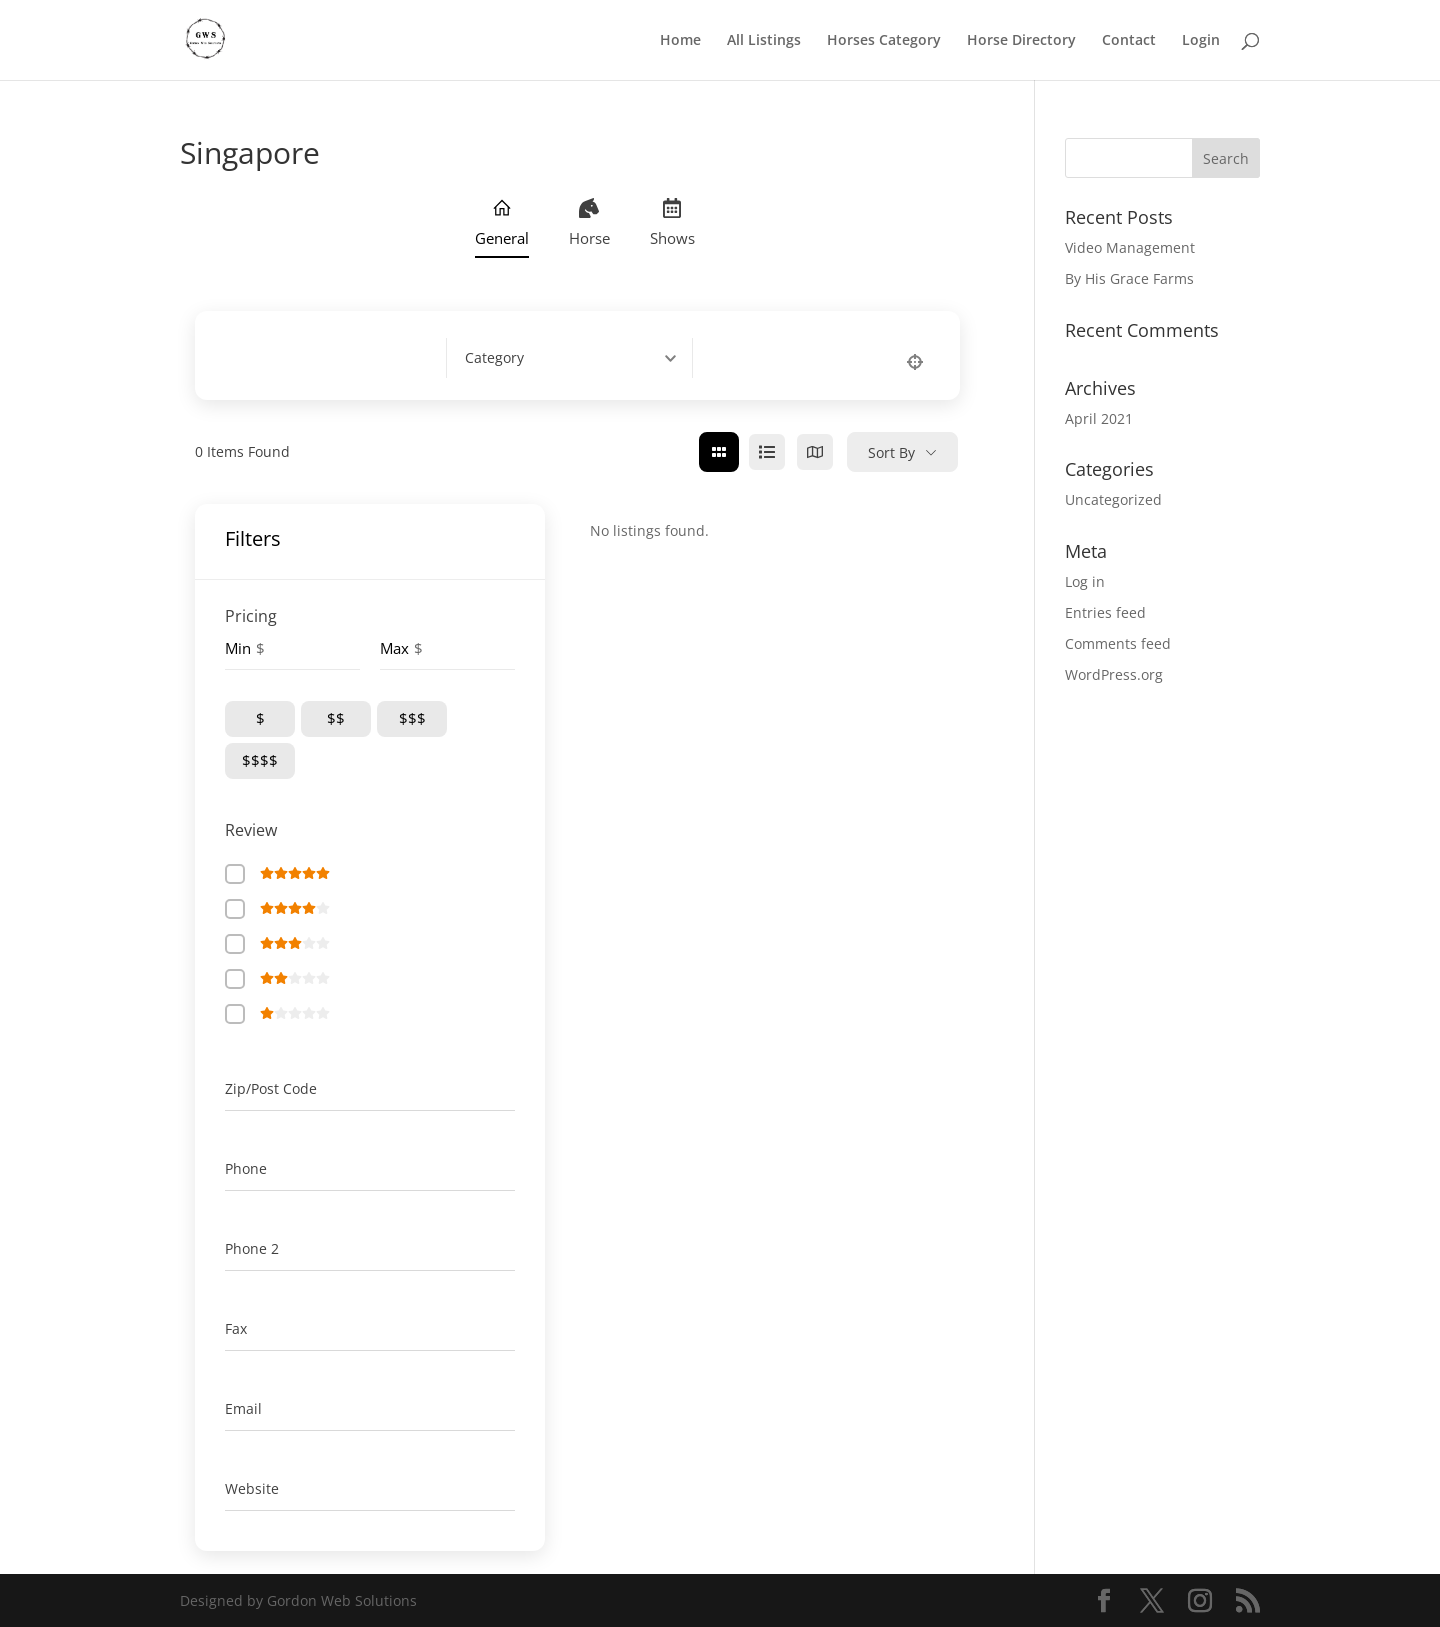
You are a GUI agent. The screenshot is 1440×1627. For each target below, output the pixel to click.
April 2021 (1099, 418)
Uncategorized (1113, 499)
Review (251, 830)
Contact (1129, 41)
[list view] (767, 452)
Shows (672, 223)
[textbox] (494, 358)
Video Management (1130, 247)
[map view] (815, 452)
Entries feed (1105, 612)
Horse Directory (1021, 41)
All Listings (764, 41)
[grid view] (719, 452)
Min (238, 648)
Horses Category (884, 41)
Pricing (251, 616)
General (502, 223)
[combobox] (578, 358)
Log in (1085, 581)
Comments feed (1118, 643)
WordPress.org (1114, 674)
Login (1201, 41)
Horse (589, 223)
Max (394, 648)
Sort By (891, 452)
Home (680, 41)
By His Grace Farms (1129, 278)
